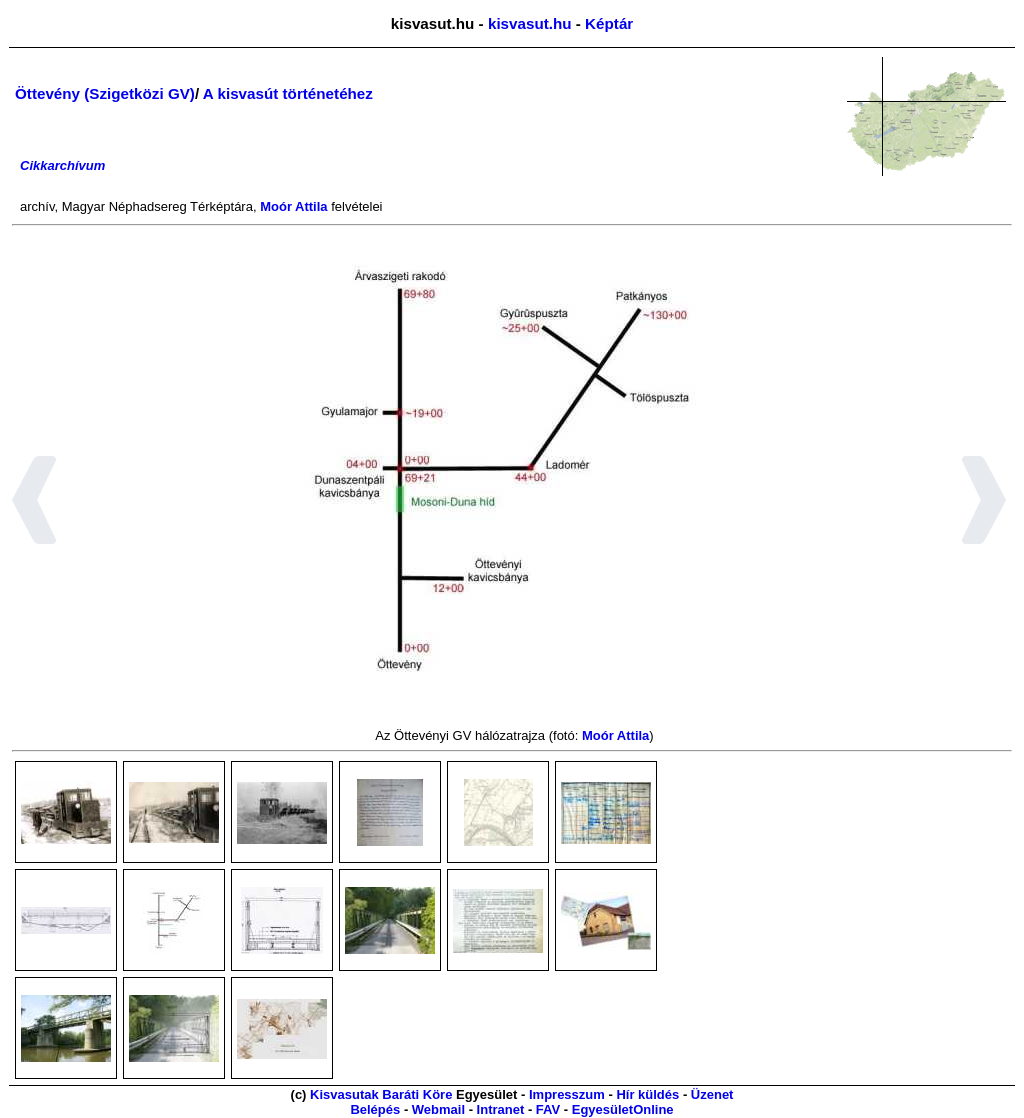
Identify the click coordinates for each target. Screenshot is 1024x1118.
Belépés (375, 1109)
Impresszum (567, 1094)
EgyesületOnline (623, 1109)
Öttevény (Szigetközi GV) (105, 93)
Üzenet (712, 1094)
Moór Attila (293, 206)
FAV (548, 1109)
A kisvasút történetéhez (288, 93)
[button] (34, 503)
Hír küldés (647, 1094)
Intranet (501, 1109)
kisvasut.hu (530, 23)
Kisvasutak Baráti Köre (381, 1094)
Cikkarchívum (62, 165)
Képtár (609, 23)
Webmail (438, 1109)
